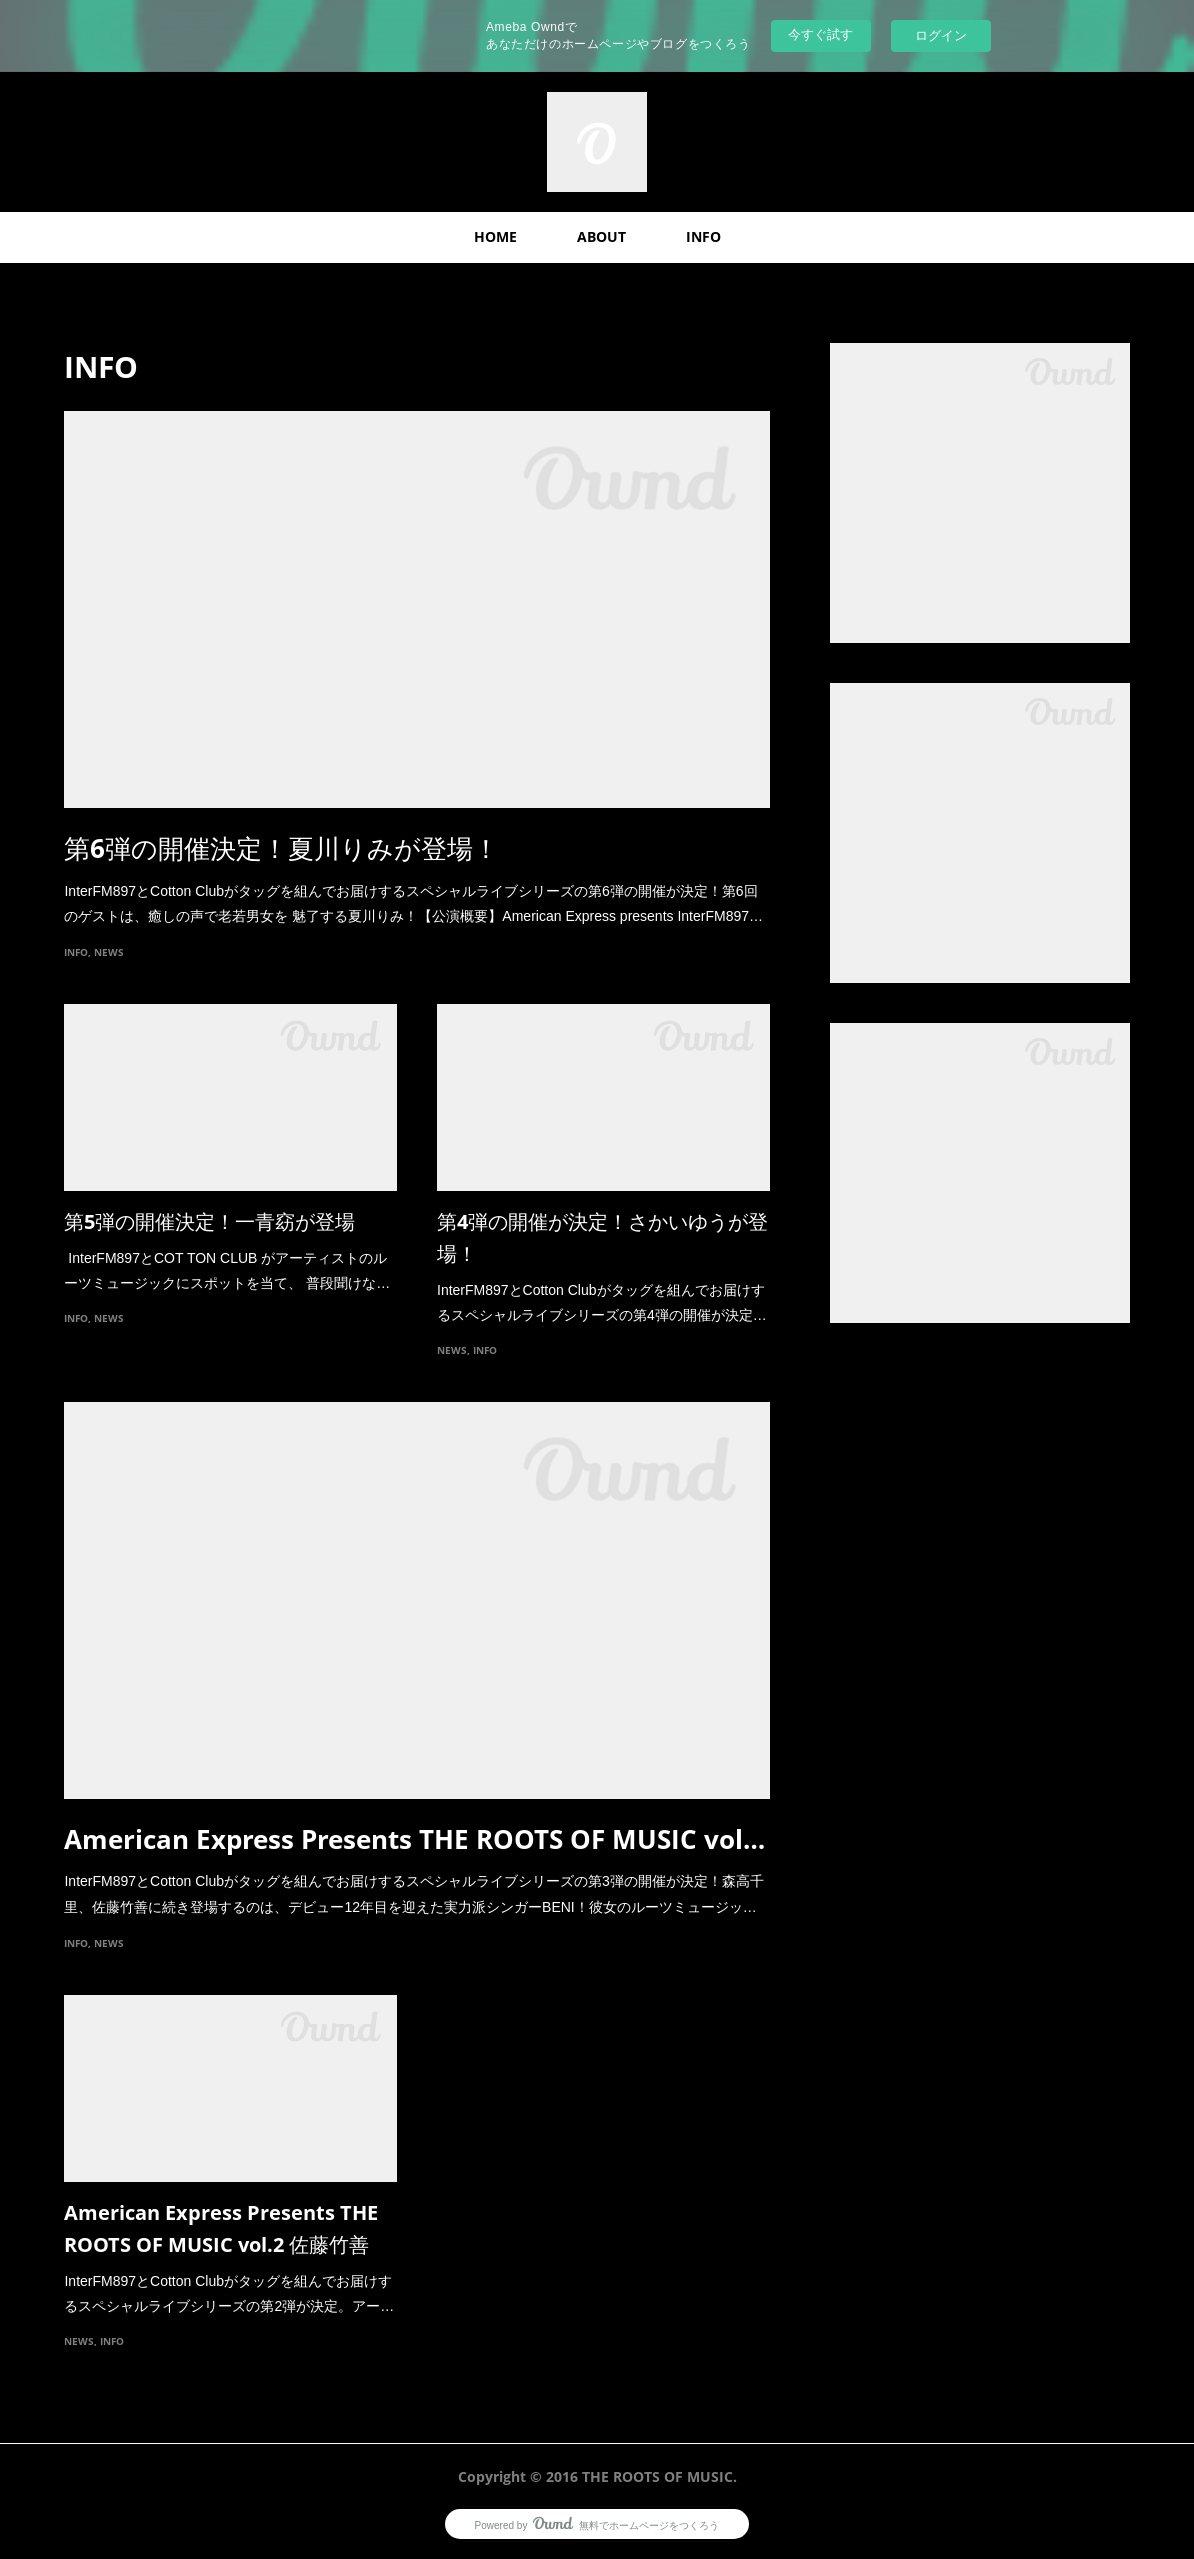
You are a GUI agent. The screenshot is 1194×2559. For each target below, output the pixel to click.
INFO (703, 236)
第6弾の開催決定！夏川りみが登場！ (281, 848)
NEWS (109, 952)
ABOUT (601, 236)
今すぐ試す (820, 34)
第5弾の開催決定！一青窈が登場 (209, 1221)
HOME (495, 236)
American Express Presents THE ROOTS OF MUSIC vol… (414, 1839)
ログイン (941, 35)
